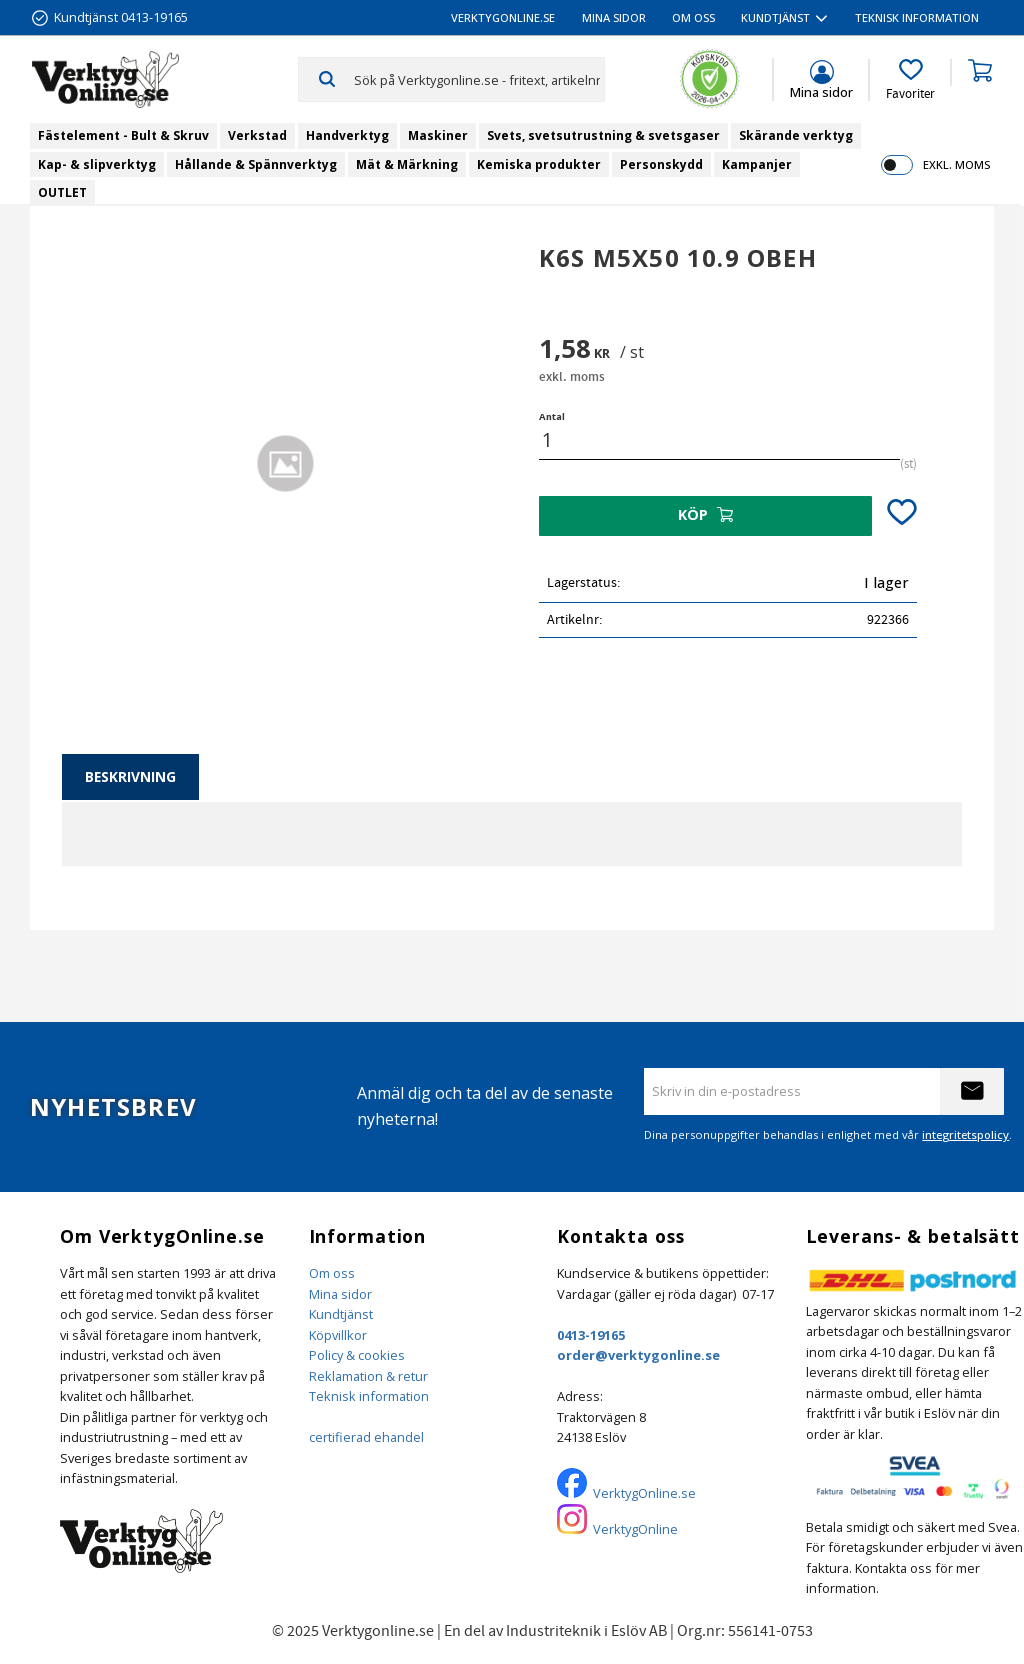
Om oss (332, 1273)
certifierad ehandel (366, 1437)
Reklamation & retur (368, 1376)
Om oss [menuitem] (693, 17)
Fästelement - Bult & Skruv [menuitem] (123, 135)
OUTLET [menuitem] (62, 192)
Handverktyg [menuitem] (347, 135)
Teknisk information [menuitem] (917, 17)
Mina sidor (340, 1294)
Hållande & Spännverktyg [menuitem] (256, 164)
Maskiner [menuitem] (438, 135)
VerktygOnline (635, 1529)
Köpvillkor (338, 1335)
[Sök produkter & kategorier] (479, 79)
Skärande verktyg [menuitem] (796, 135)
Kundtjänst (341, 1314)
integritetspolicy (965, 1134)
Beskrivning (130, 776)
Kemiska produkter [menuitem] (539, 164)
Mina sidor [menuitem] (614, 17)
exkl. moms (956, 164)
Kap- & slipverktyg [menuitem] (97, 164)
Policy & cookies (357, 1355)
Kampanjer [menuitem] (757, 164)
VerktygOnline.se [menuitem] (503, 17)
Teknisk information (369, 1396)
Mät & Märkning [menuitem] (407, 164)
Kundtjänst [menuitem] (775, 17)
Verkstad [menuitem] (257, 135)
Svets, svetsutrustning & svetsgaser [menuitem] (603, 135)
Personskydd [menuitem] (661, 164)
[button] (910, 80)
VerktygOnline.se (644, 1493)
